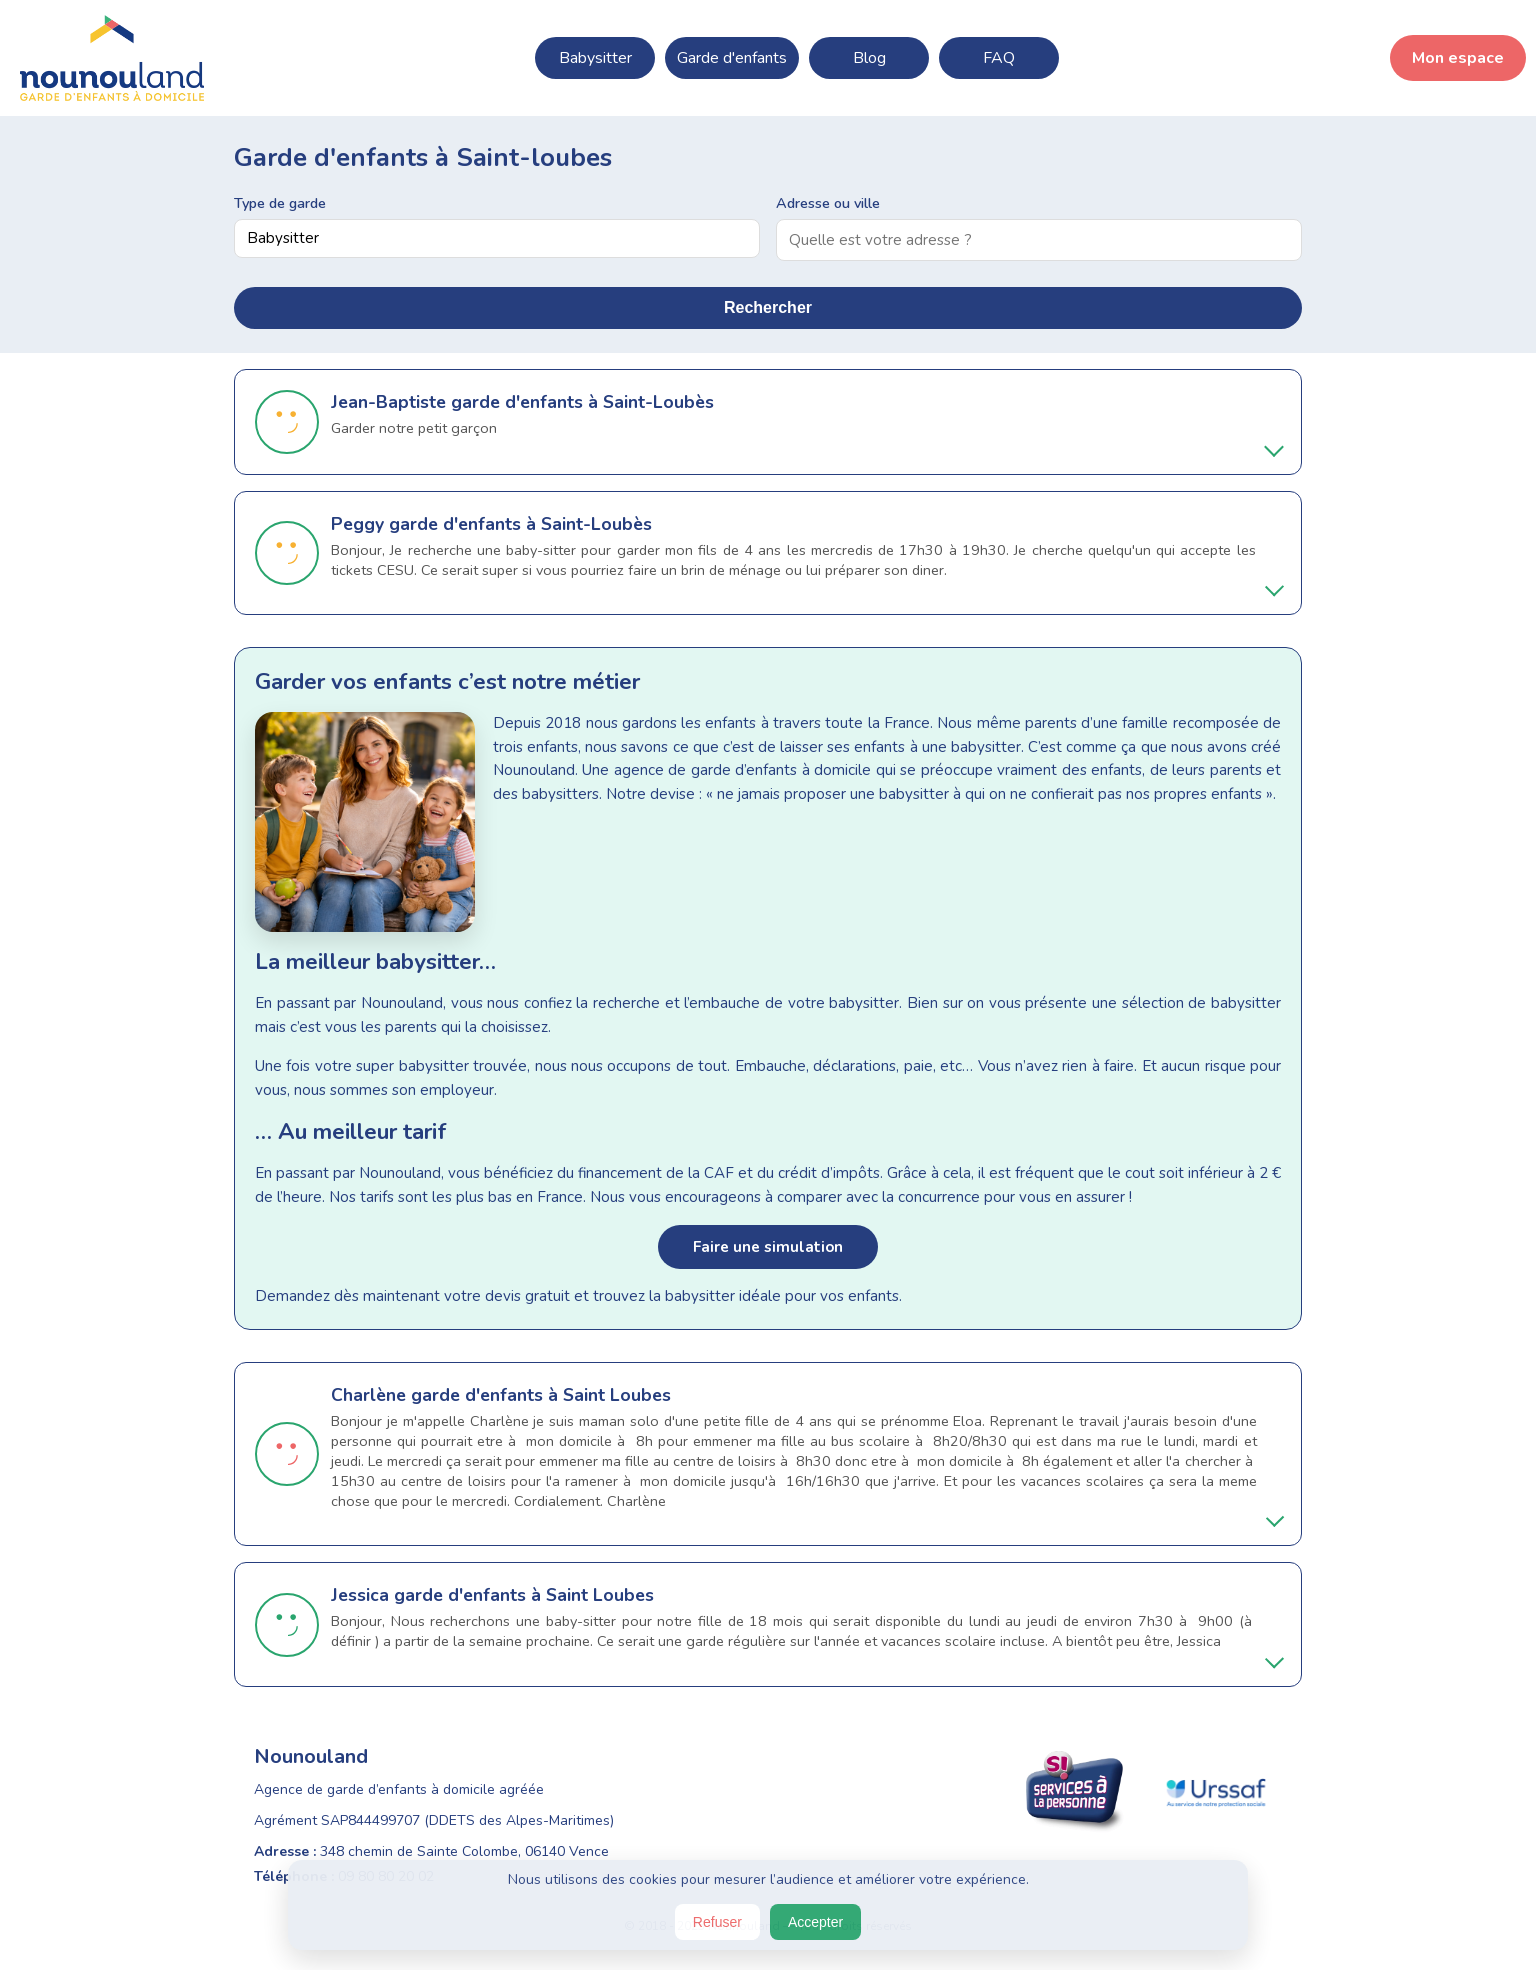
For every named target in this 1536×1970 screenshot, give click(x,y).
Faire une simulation (768, 1247)
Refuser (717, 1922)
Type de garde (280, 203)
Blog (869, 58)
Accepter (815, 1922)
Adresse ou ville (828, 203)
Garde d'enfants (732, 58)
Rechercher (768, 307)
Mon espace (1458, 58)
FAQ (999, 58)
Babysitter (595, 58)
